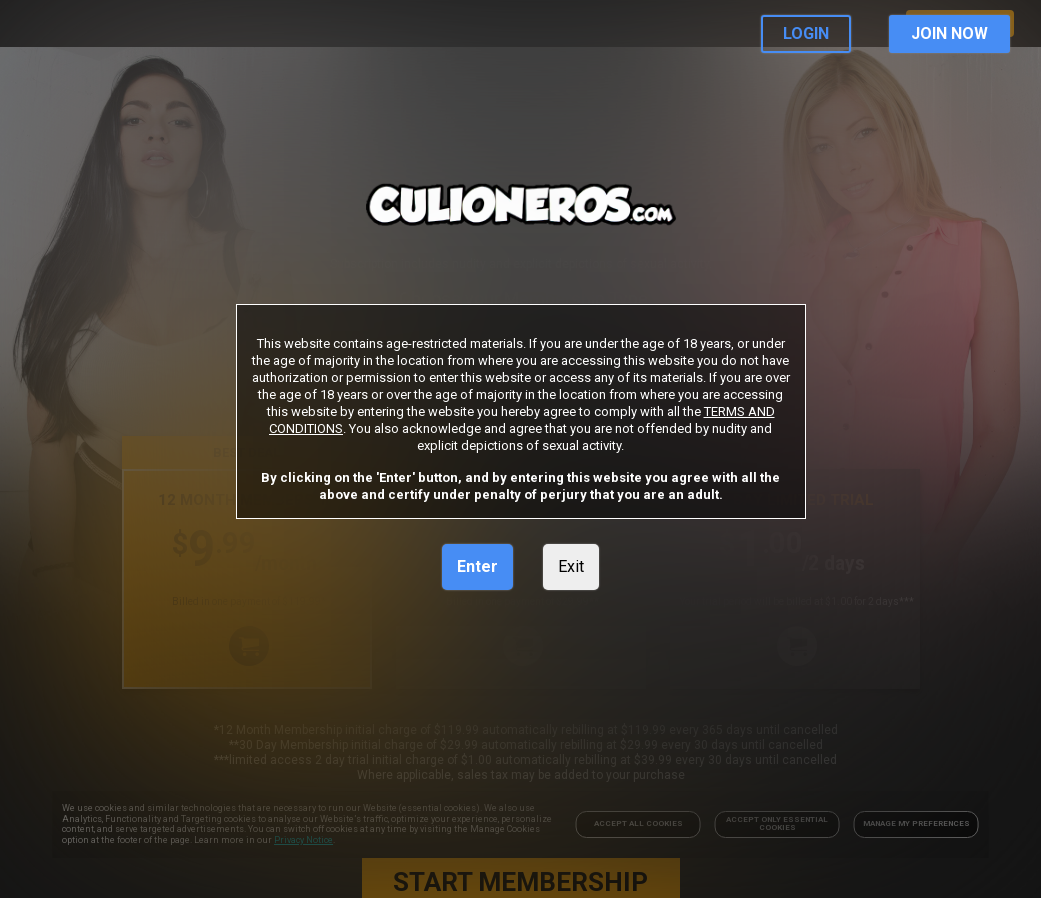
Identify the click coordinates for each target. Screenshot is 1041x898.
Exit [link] (571, 566)
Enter (477, 566)
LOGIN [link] (806, 33)
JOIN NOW (949, 33)
